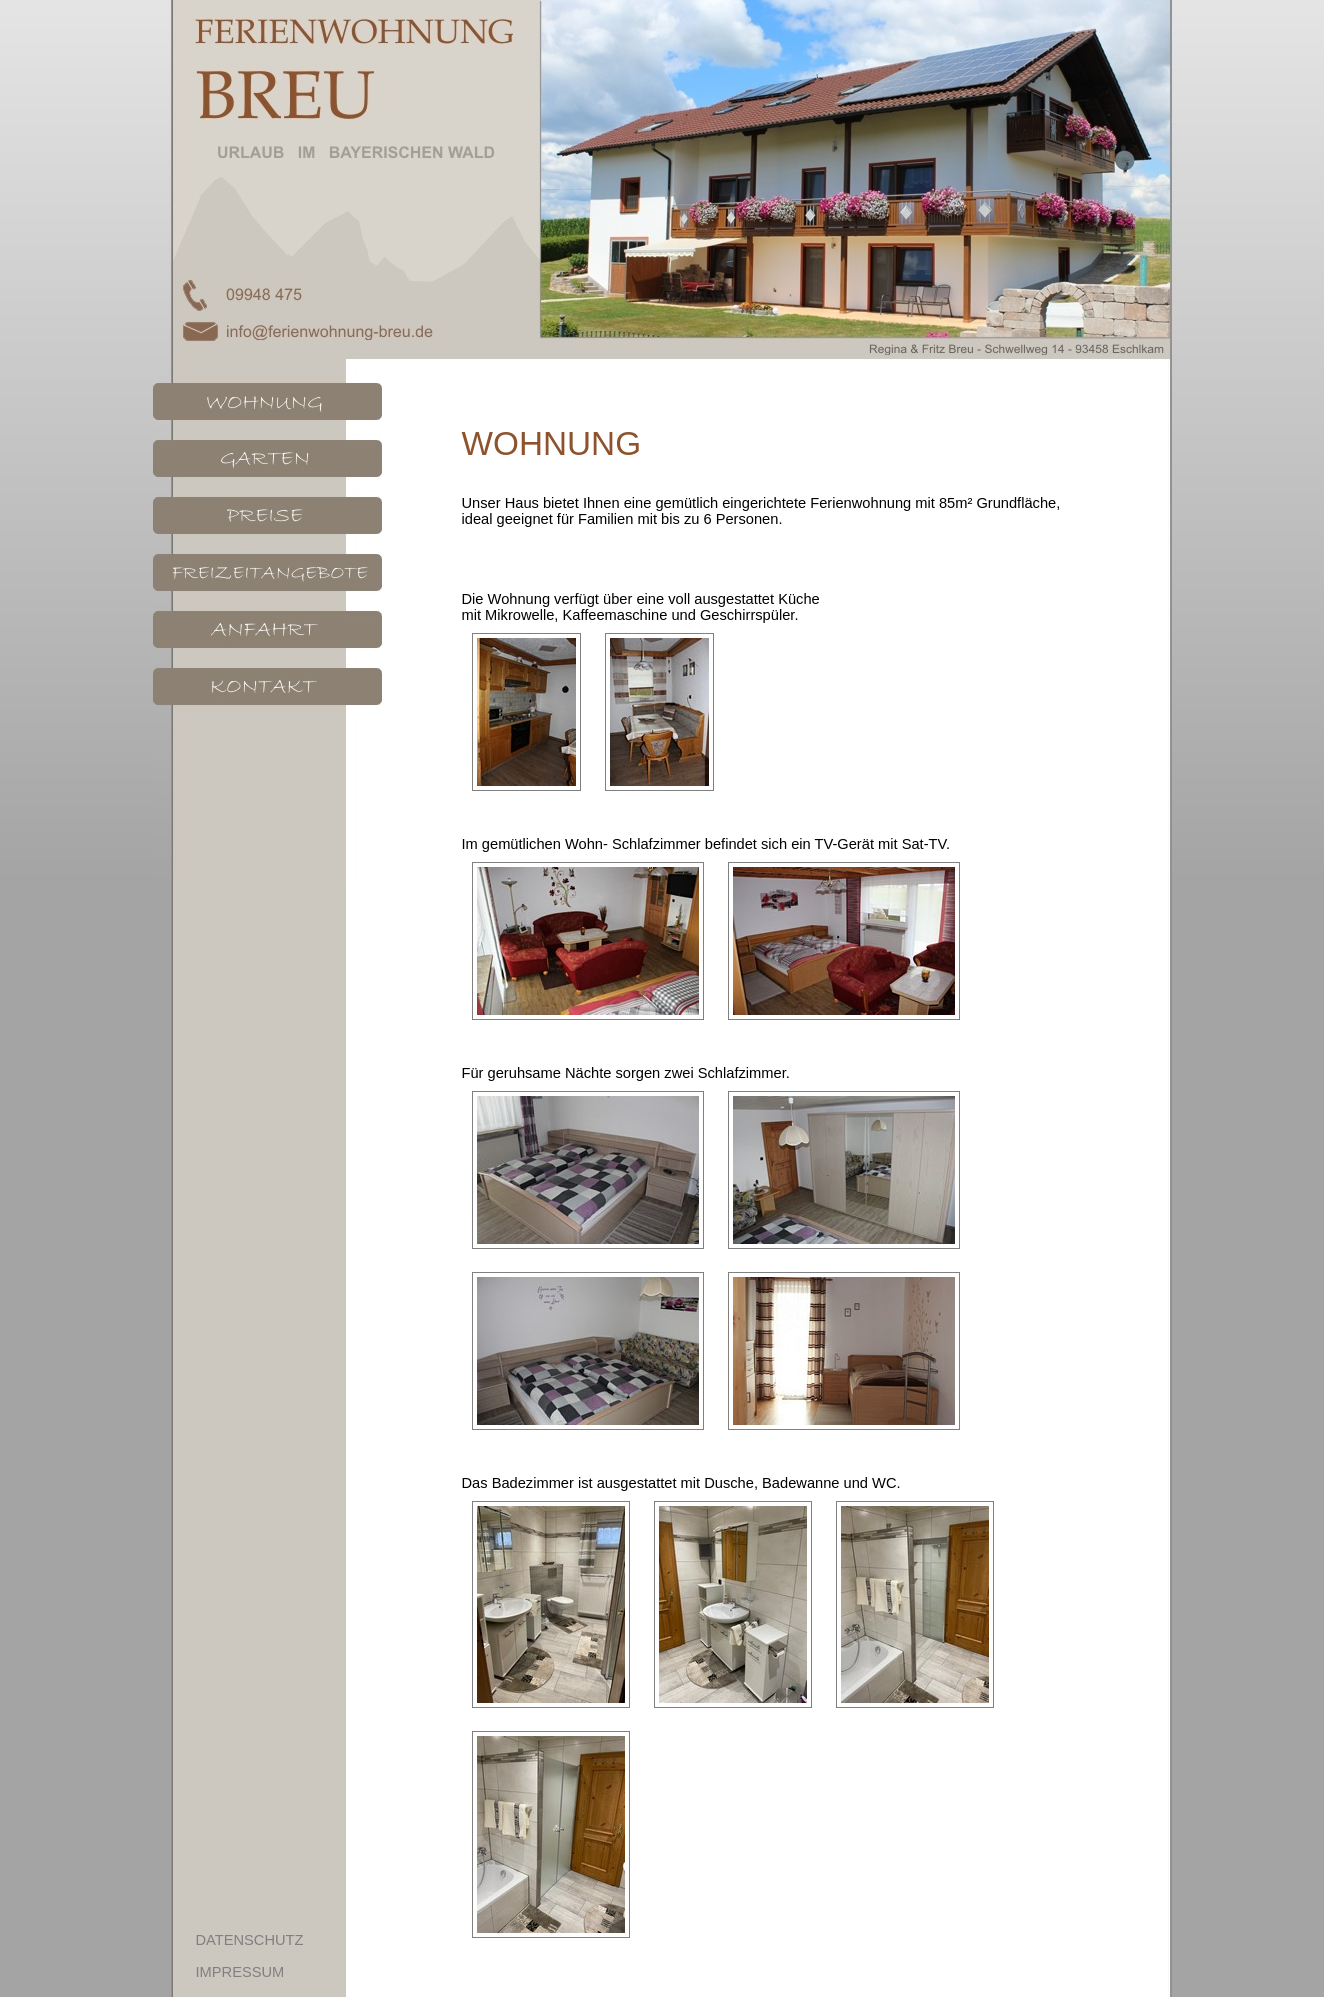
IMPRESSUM (240, 1972)
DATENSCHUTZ (250, 1940)
